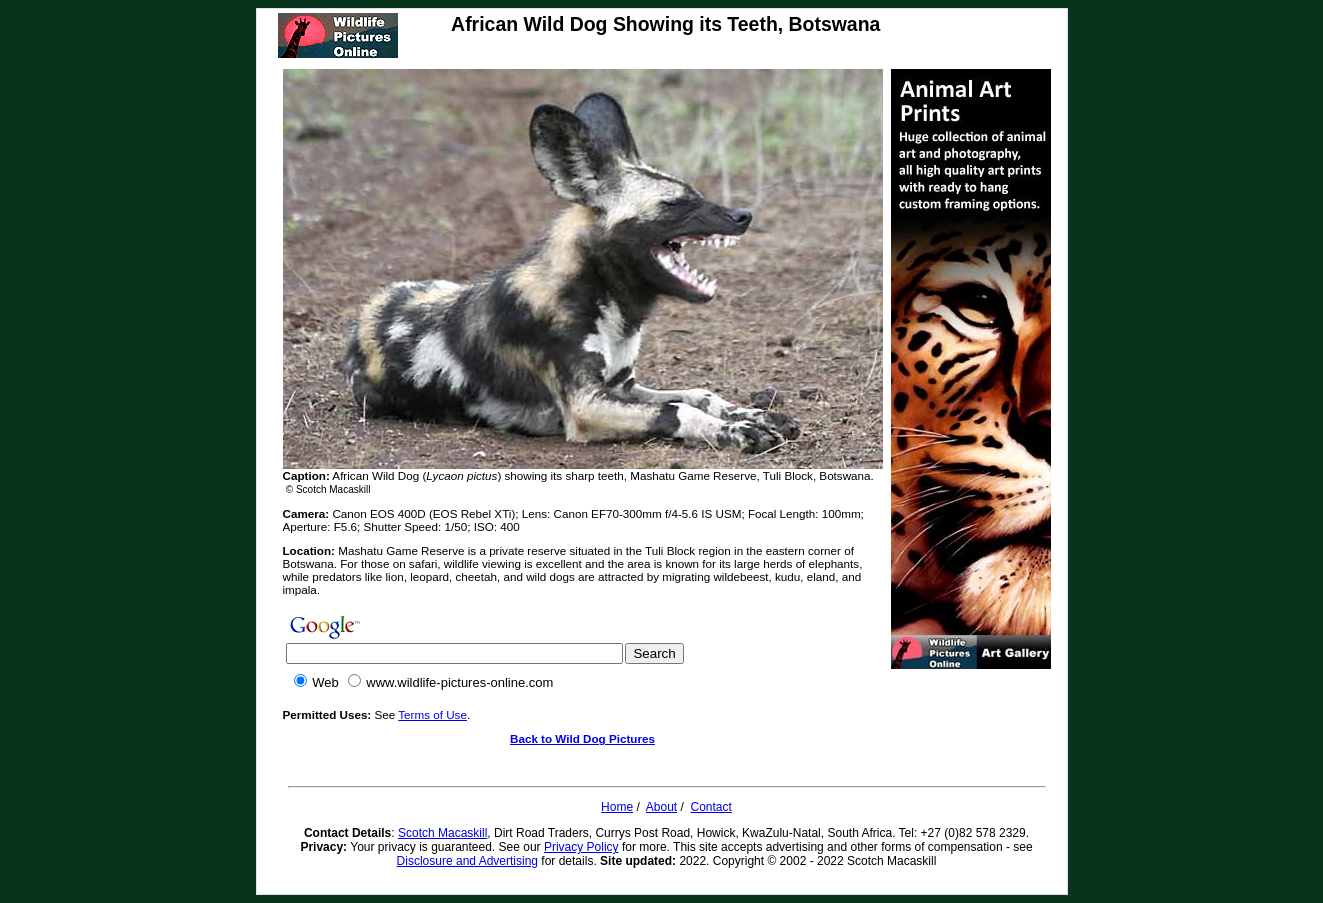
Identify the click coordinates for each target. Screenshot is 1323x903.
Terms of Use (432, 714)
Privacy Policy (581, 847)
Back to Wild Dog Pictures (582, 738)
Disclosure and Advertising (467, 861)
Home (617, 807)
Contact (711, 807)
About (661, 807)
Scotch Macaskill (442, 833)
